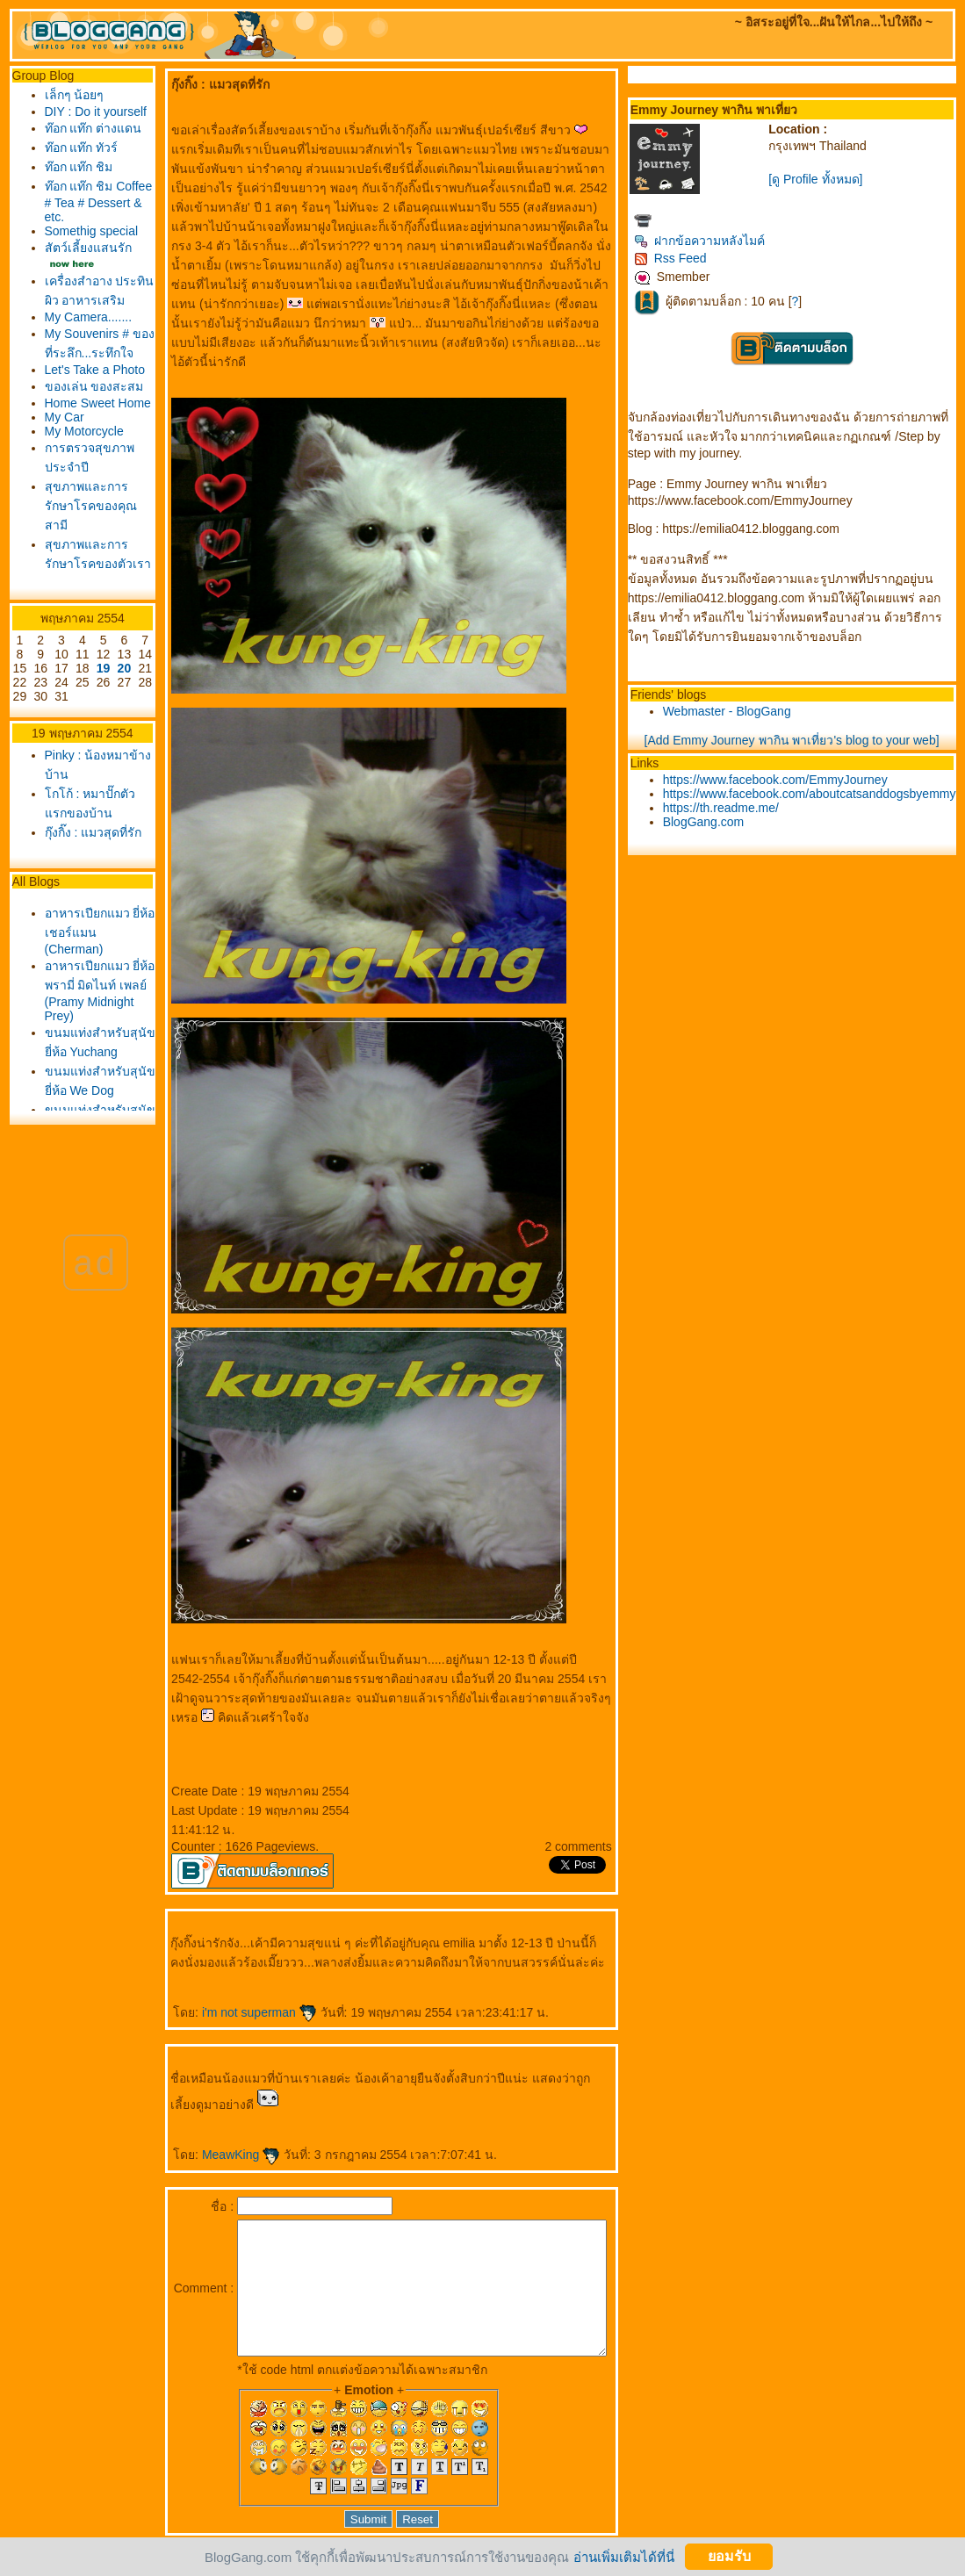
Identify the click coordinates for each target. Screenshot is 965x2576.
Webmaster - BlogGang (731, 711)
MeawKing (212, 2135)
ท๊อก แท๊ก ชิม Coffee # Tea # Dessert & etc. (79, 234)
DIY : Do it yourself (68, 118)
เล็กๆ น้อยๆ (69, 95)
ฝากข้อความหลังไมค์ (703, 241)
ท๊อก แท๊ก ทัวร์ (76, 181)
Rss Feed (674, 258)
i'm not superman (230, 1993)
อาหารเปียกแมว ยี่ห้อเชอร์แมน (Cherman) (82, 1126)
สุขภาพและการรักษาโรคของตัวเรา (81, 706)
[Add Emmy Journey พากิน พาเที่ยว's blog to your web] (796, 740)
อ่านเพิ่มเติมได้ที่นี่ (623, 2556)
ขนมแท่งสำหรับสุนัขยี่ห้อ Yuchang (82, 1265)
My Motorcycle (79, 573)
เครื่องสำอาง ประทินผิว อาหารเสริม (73, 347)
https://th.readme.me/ (725, 808)
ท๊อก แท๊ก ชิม (74, 200)
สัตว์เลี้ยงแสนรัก (83, 295)
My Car (59, 559)
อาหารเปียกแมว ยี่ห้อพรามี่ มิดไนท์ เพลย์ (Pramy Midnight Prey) (82, 1195)
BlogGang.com (708, 822)
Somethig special (65, 271)
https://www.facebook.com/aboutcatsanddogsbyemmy (814, 794)
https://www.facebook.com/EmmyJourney (779, 780)
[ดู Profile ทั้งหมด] (820, 179)
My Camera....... (73, 391)
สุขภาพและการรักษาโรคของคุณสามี (81, 648)
